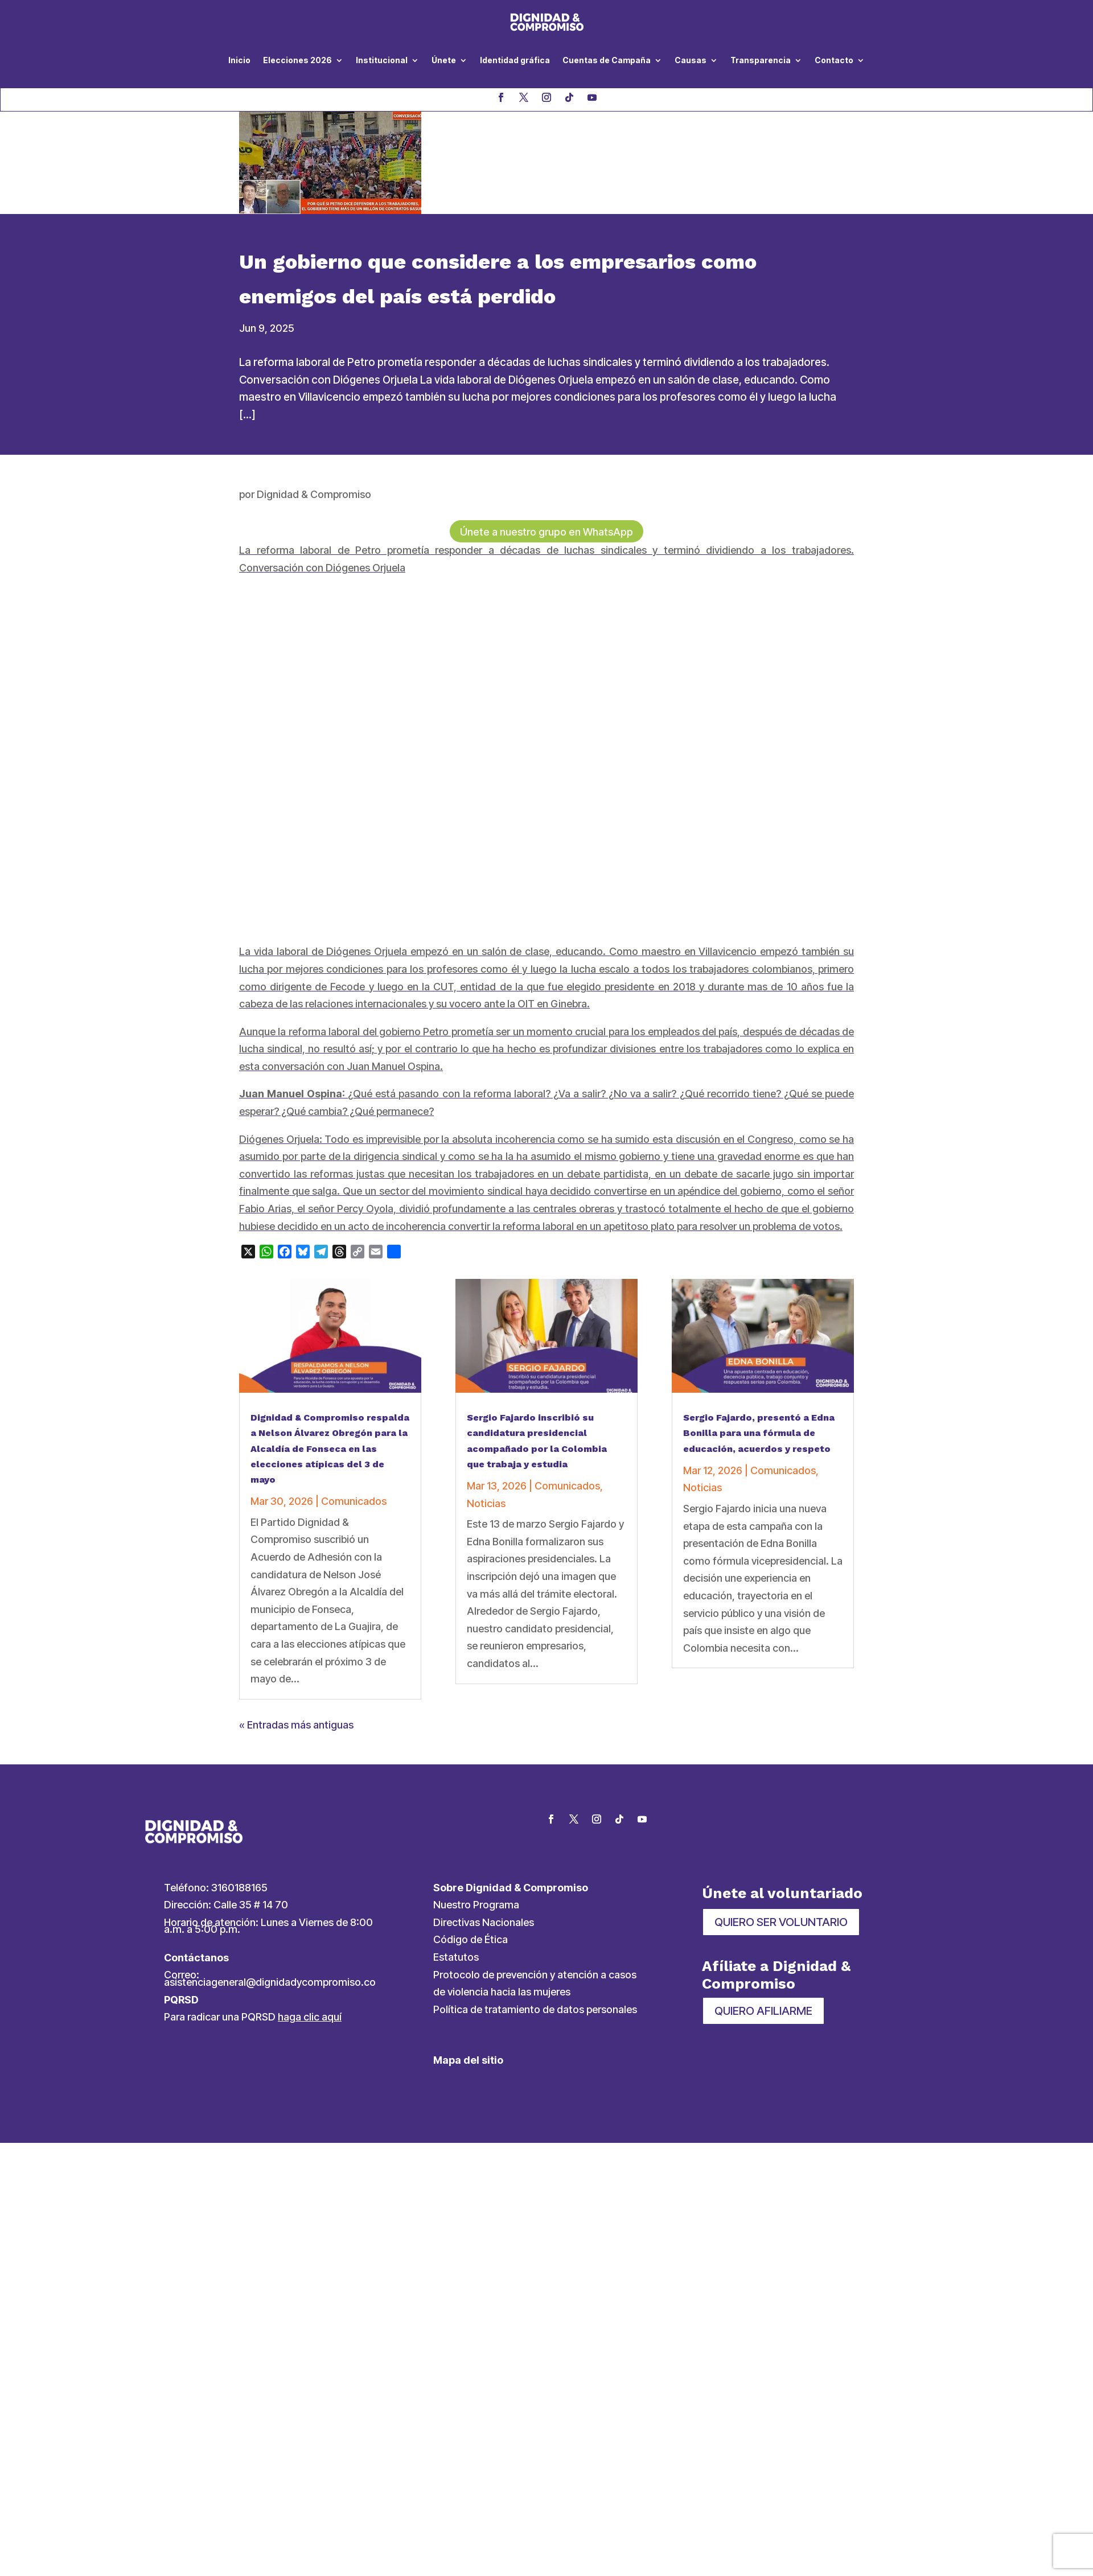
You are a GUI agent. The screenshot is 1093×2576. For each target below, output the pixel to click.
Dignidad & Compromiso (314, 494)
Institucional (382, 60)
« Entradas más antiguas (296, 1727)
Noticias (486, 1505)
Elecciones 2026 (297, 60)
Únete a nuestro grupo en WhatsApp (546, 533)
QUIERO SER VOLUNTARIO (781, 1924)
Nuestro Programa (476, 1906)
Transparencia (760, 60)
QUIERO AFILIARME (763, 2012)
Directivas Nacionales (483, 1924)
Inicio (239, 60)
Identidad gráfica (515, 60)
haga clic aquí (310, 2018)
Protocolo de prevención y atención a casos (534, 1976)
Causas (690, 60)
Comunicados (354, 1503)
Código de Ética (470, 1941)
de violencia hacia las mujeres (501, 1993)
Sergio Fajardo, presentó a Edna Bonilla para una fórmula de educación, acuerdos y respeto (759, 1434)
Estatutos (456, 1959)
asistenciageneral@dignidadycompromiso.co (270, 1984)
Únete (444, 60)
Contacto (834, 60)
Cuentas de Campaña (606, 60)
